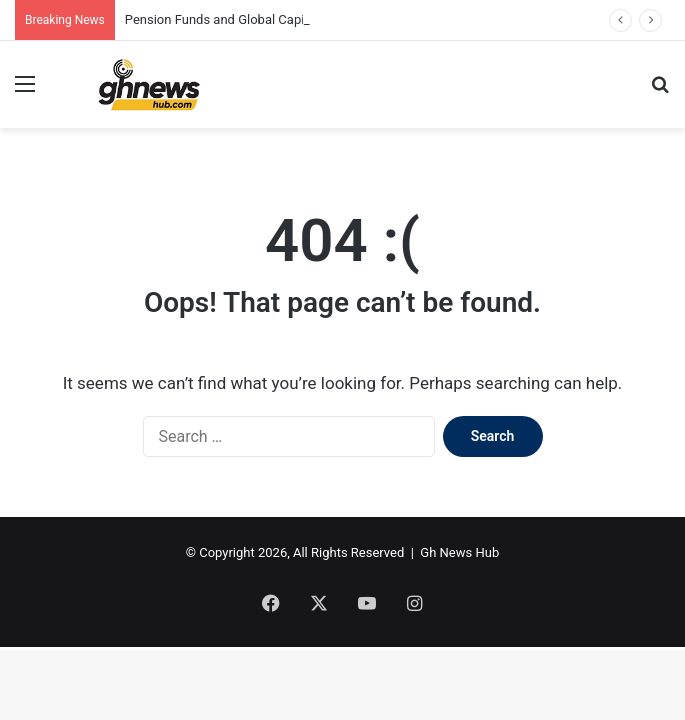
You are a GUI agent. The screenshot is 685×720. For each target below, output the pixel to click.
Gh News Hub (459, 552)
